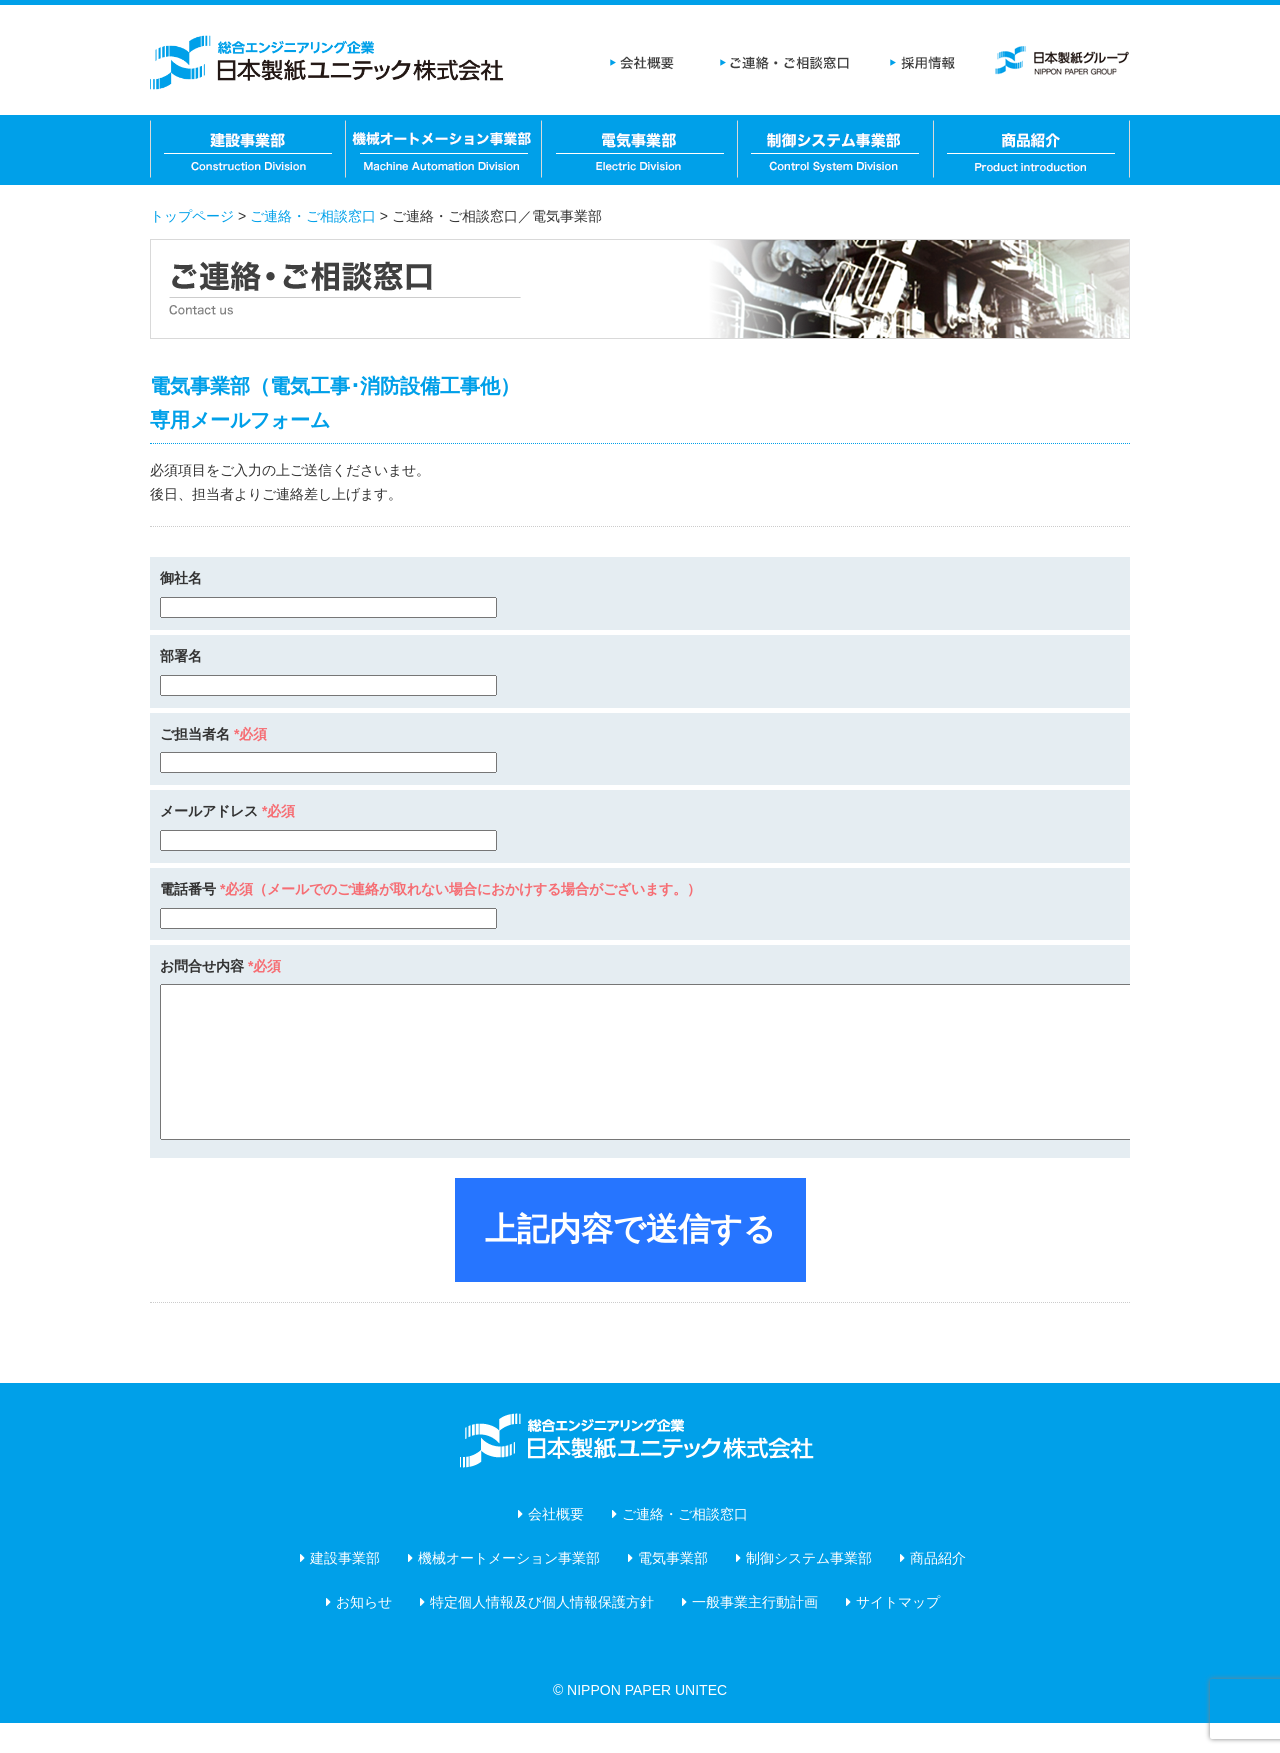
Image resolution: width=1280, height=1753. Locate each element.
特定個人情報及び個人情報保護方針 (542, 1632)
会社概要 (645, 65)
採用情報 (920, 65)
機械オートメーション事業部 (444, 150)
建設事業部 (248, 150)
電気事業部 (640, 150)
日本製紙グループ (1060, 65)
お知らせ (364, 1632)
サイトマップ (898, 1632)
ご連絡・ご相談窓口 (785, 65)
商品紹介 (1032, 150)
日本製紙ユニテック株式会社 (330, 65)
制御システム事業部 (836, 150)
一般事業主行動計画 (755, 1632)
